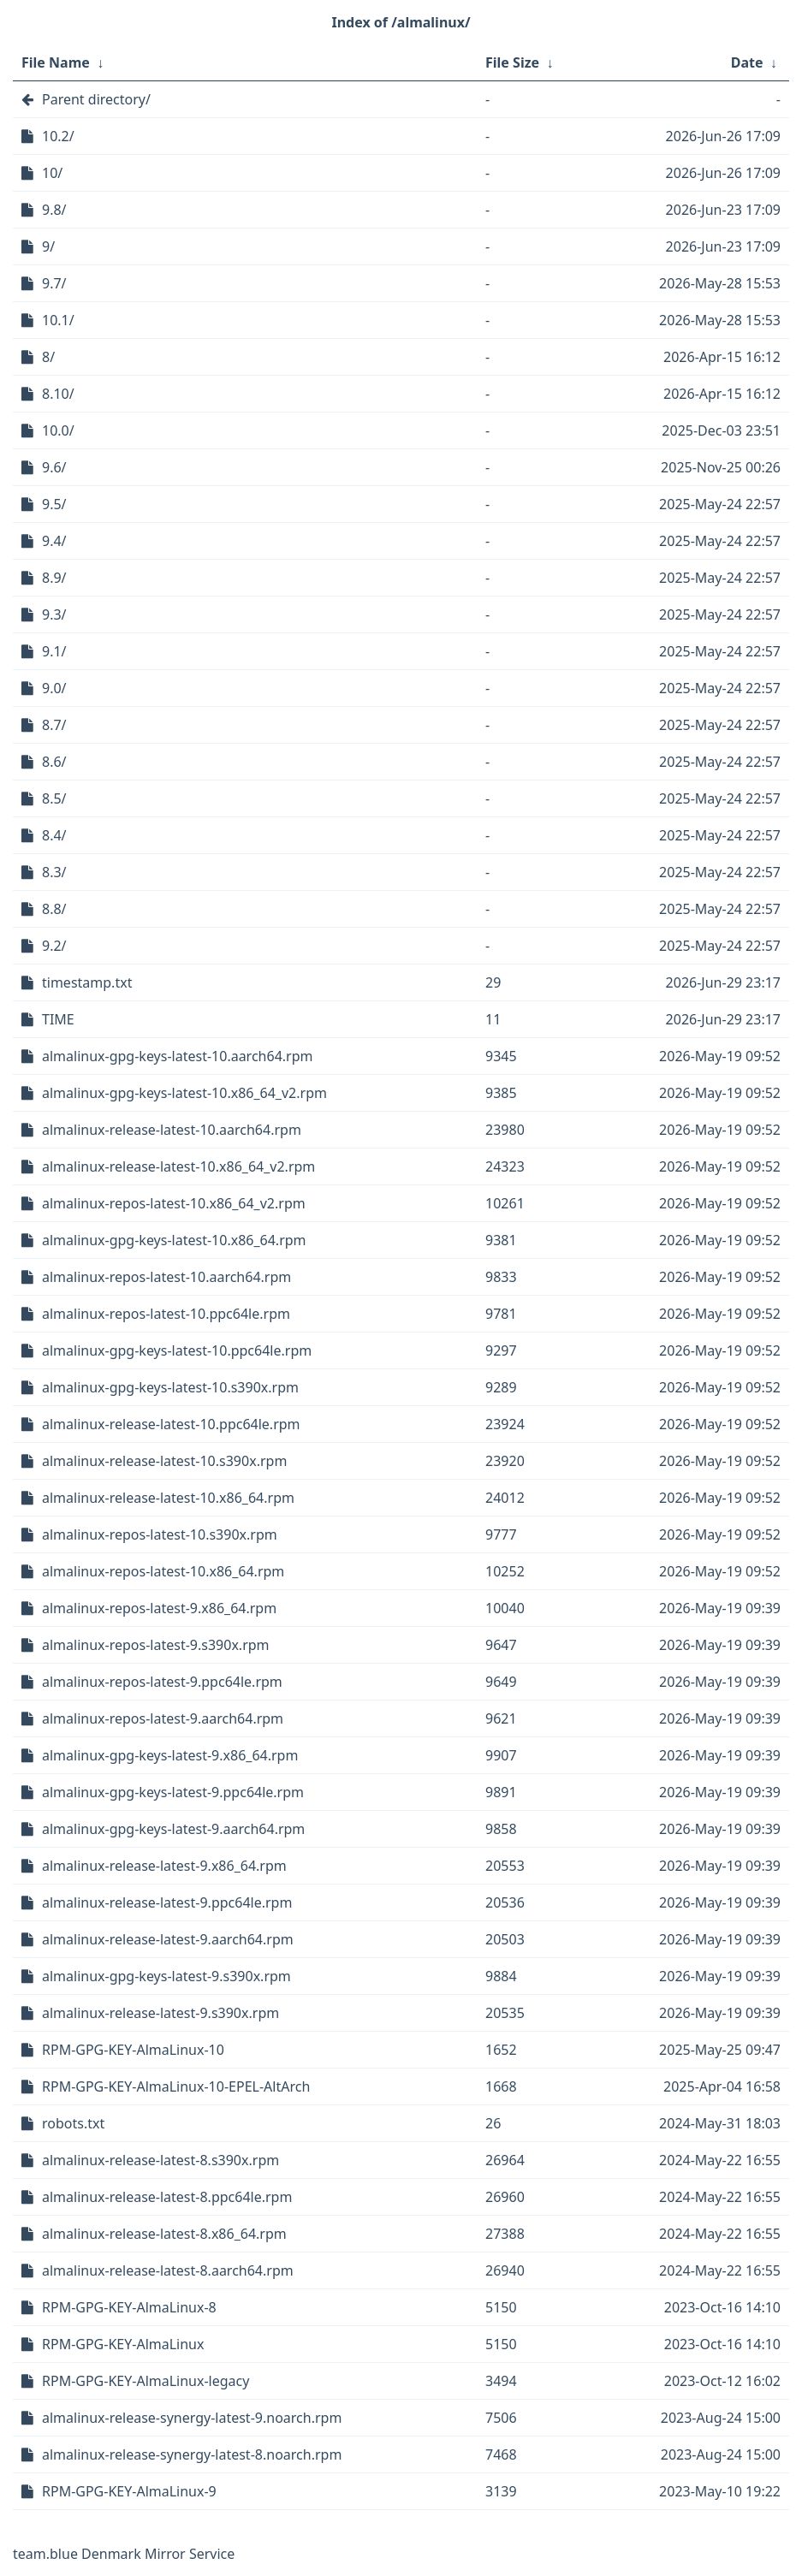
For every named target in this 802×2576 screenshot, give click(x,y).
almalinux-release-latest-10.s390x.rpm (164, 1460)
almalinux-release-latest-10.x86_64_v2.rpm (178, 1166)
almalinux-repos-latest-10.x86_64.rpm (163, 1571)
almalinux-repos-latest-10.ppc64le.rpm (166, 1313)
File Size (512, 62)
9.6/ (54, 467)
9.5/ (54, 504)
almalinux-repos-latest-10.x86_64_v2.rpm (174, 1203)
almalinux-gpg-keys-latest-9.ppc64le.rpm (173, 1792)
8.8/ (54, 908)
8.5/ (54, 798)
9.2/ (54, 945)
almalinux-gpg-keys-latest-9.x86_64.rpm (170, 1755)
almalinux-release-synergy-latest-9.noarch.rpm (192, 2417)
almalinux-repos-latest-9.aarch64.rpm (162, 1718)
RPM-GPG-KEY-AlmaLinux (123, 2344)
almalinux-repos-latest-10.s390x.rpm (159, 1534)
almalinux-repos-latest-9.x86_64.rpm (159, 1608)
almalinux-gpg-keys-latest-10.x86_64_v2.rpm (184, 1092)
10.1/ (58, 320)
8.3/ (54, 872)
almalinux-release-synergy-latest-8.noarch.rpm (192, 2454)
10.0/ (58, 430)
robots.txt (73, 2123)
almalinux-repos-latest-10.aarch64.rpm (166, 1276)
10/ (52, 172)
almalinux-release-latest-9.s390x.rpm (160, 2012)
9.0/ (54, 688)
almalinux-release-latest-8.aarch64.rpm (168, 2270)
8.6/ (54, 761)
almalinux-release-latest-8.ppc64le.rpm (167, 2196)
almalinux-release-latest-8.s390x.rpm (160, 2160)
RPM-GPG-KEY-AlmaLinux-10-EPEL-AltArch (176, 2086)
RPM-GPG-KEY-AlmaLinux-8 (129, 2307)
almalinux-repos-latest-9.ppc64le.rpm (162, 1681)
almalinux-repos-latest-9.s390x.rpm (156, 1644)
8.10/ (58, 393)
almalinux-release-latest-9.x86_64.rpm (164, 1865)
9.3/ (54, 614)
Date (747, 62)
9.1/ (54, 651)
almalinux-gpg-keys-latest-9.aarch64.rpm (173, 1828)
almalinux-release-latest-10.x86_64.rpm (168, 1497)
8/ (48, 356)
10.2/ (58, 136)
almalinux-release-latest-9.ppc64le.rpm (167, 1902)
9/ (48, 246)
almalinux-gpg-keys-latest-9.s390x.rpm (166, 1976)
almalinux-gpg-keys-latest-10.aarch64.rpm (177, 1056)
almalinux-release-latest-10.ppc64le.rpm (171, 1424)
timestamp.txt (87, 982)
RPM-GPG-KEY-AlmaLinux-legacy (145, 2380)
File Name (55, 62)
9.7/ (54, 283)
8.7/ (54, 724)
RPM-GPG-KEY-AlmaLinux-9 (129, 2491)
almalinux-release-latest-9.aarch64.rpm (168, 1939)
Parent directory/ (96, 99)
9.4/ (54, 540)
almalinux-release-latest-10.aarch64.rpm (171, 1129)
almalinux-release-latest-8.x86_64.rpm (164, 2233)
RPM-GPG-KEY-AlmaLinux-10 (133, 2049)
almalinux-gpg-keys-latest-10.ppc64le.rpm (177, 1350)
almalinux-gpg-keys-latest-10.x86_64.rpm (174, 1240)
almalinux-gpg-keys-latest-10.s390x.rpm (170, 1387)
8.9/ (54, 577)
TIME (58, 1019)
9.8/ (54, 209)
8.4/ (54, 835)
